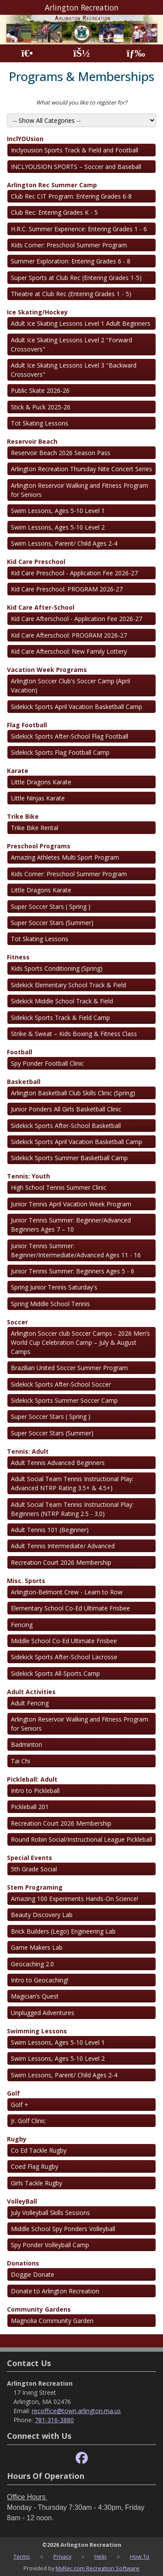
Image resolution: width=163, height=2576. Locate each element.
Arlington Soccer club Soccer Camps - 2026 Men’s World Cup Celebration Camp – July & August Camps (80, 1342)
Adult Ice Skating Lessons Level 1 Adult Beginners (80, 323)
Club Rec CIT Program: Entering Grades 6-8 (71, 196)
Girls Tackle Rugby (36, 2183)
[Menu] (135, 53)
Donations (23, 2263)
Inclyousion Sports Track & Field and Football (74, 150)
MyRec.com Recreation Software (98, 2568)
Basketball (23, 1081)
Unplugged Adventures (42, 2013)
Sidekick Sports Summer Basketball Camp (69, 1158)
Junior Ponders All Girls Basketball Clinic (66, 1109)
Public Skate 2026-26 (40, 390)
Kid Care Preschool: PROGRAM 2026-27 (67, 589)
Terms (21, 2556)
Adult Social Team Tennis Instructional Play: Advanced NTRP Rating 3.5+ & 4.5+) (72, 1483)
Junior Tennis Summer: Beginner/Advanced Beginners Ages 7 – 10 (71, 1224)
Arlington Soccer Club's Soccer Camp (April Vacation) (70, 685)
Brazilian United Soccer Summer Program (69, 1368)
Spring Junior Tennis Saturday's (54, 1287)
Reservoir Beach (32, 441)
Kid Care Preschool (36, 561)
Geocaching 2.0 (32, 1964)
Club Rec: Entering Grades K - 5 (54, 212)
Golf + (19, 2104)
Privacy (62, 2556)
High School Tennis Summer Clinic (58, 1187)
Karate (17, 770)
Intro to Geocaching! (39, 1980)
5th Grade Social (34, 1869)
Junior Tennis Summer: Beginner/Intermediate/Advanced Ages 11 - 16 (76, 1250)
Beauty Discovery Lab (42, 1915)
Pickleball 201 (30, 1807)
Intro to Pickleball (35, 1790)
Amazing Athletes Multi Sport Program (65, 857)
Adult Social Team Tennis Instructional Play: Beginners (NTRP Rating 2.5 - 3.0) (72, 1509)
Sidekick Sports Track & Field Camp (60, 1017)
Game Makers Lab (37, 1947)
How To (140, 2556)
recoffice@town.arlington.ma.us (76, 2411)
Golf (13, 2093)
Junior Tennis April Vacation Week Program (71, 1204)
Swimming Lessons (37, 2031)
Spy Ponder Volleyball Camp (50, 2245)
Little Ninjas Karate (38, 798)
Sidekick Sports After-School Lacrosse (64, 1657)
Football (19, 1052)
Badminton (26, 1744)
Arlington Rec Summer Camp (52, 185)
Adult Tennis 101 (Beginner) (50, 1530)
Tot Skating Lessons (39, 423)
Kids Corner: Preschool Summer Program (69, 245)
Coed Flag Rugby (34, 2166)
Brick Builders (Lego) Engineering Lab (63, 1931)
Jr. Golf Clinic (28, 2121)
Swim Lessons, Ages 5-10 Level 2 (58, 527)
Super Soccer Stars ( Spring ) (50, 906)
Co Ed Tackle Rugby (39, 2150)
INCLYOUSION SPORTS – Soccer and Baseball (76, 166)
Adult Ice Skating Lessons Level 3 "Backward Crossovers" (73, 369)
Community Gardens (39, 2309)
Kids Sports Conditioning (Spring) (57, 968)
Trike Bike (23, 816)
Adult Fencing (30, 1703)
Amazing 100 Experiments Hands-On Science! (74, 1898)
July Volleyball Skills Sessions (50, 2212)
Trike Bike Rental (34, 828)
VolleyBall (22, 2201)
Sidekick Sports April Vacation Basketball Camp (76, 706)
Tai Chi (20, 1761)
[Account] (81, 53)
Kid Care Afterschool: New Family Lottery (69, 651)
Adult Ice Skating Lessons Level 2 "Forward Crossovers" (71, 344)
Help (100, 2556)
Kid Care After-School (40, 607)
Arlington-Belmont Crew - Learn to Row (67, 1592)
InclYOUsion (25, 139)
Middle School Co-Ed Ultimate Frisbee (64, 1641)
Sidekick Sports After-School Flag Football (69, 736)
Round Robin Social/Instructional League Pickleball (81, 1839)
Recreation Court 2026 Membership (61, 1562)
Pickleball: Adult (32, 1779)
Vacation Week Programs (47, 669)
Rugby (17, 2139)
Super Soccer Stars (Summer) (52, 922)
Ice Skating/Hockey (37, 312)
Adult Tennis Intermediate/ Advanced (63, 1546)
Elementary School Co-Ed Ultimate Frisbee (70, 1608)
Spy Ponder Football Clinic (47, 1063)
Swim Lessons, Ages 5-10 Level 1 (58, 510)
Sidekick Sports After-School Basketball (66, 1125)
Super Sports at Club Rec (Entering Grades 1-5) (76, 277)
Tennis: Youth (28, 1176)
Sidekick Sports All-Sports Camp (55, 1673)
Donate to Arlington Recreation (55, 2291)
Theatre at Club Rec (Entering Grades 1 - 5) (71, 294)
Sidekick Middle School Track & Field (62, 1001)
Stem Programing (35, 1887)
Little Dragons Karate (41, 782)
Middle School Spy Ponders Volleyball (63, 2229)
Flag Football (27, 725)
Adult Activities (31, 1692)
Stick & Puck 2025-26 (40, 407)
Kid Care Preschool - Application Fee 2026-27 (74, 573)
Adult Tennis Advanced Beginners (58, 1462)
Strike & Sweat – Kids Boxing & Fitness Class (74, 1034)
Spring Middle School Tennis (50, 1304)
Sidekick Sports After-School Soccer (61, 1384)
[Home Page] (27, 53)
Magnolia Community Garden (52, 2320)
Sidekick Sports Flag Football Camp (60, 752)
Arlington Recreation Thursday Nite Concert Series (81, 469)
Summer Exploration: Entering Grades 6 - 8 (70, 261)
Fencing (22, 1625)
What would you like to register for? (81, 102)
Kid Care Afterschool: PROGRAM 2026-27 (69, 635)
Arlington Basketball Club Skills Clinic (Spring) (73, 1093)
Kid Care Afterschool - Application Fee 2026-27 (76, 618)
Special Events (29, 1858)
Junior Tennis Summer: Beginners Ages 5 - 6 (72, 1271)
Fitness (18, 957)
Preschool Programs (38, 846)
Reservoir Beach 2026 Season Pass (60, 453)
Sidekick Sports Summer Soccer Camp (64, 1400)
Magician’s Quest (35, 1996)
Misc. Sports (26, 1581)
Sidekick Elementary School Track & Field (68, 985)
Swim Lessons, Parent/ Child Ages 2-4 (64, 543)
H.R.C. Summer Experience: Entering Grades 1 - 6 (79, 229)
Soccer (17, 1322)
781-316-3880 (54, 2420)
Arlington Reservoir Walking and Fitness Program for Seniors (79, 490)
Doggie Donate (32, 2274)
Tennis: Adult (28, 1451)
